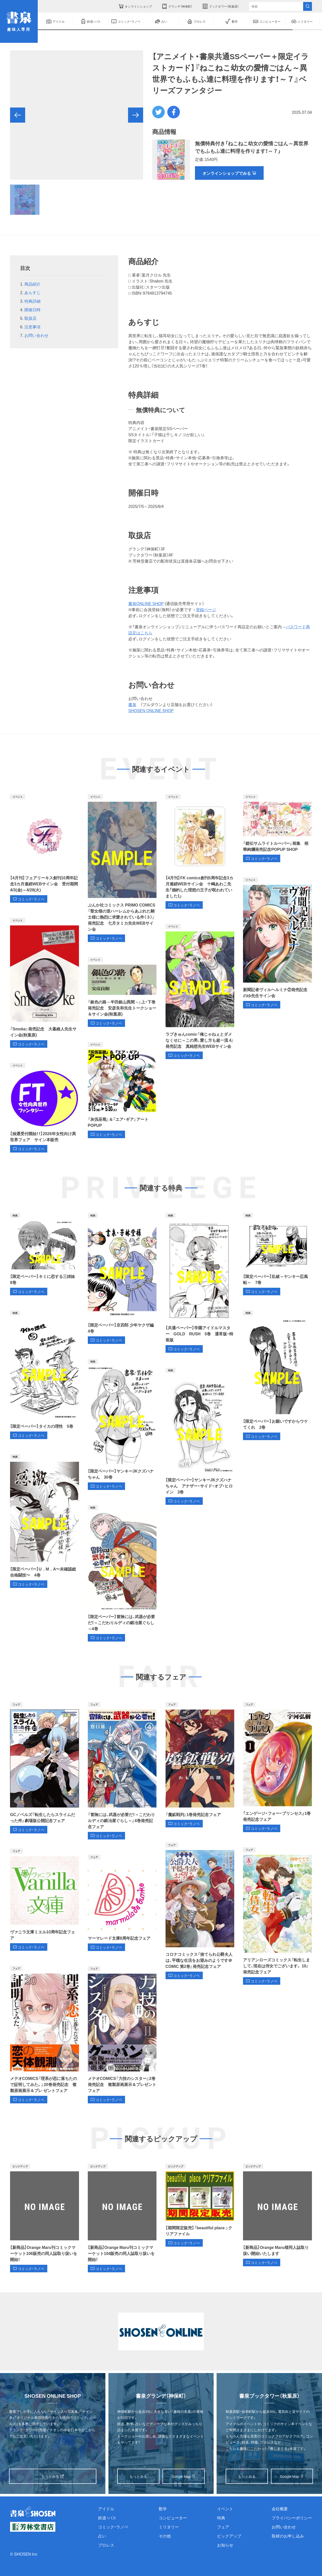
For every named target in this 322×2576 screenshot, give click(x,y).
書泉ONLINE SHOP (146, 603)
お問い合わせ (36, 335)
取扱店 (30, 318)
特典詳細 (32, 301)
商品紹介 (32, 284)
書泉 (132, 704)
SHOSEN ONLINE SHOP (151, 710)
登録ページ (206, 609)
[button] (17, 115)
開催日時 (32, 309)
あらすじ (32, 292)
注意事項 (32, 327)
